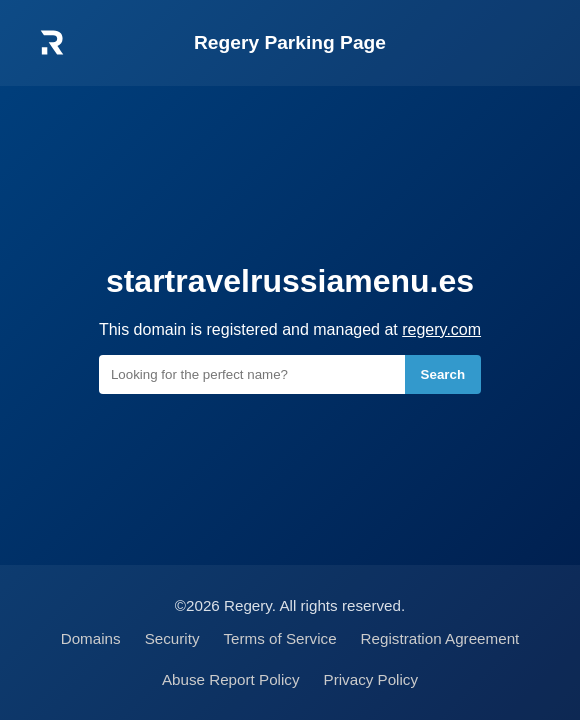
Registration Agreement (440, 638)
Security (172, 638)
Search (443, 374)
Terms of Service (280, 638)
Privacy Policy (371, 679)
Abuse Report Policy (231, 679)
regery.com (441, 329)
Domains (91, 638)
